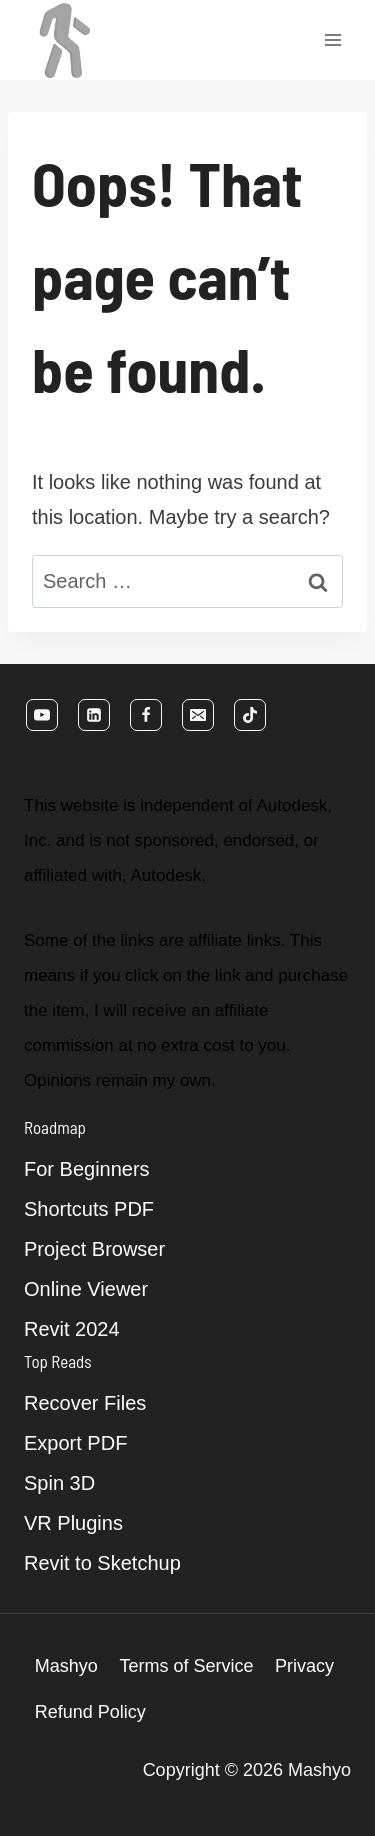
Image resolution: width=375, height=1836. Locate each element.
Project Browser (94, 1249)
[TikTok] (250, 715)
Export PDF (75, 1443)
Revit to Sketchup (102, 1563)
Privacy (304, 1666)
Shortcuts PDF (89, 1209)
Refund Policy (90, 1712)
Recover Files (85, 1403)
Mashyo (66, 1666)
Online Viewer (86, 1289)
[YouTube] (42, 715)
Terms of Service (186, 1666)
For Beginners (87, 1169)
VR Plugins (73, 1523)
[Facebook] (146, 715)
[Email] (198, 715)
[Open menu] (332, 39)
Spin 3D (59, 1483)
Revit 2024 (72, 1329)
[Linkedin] (94, 715)
